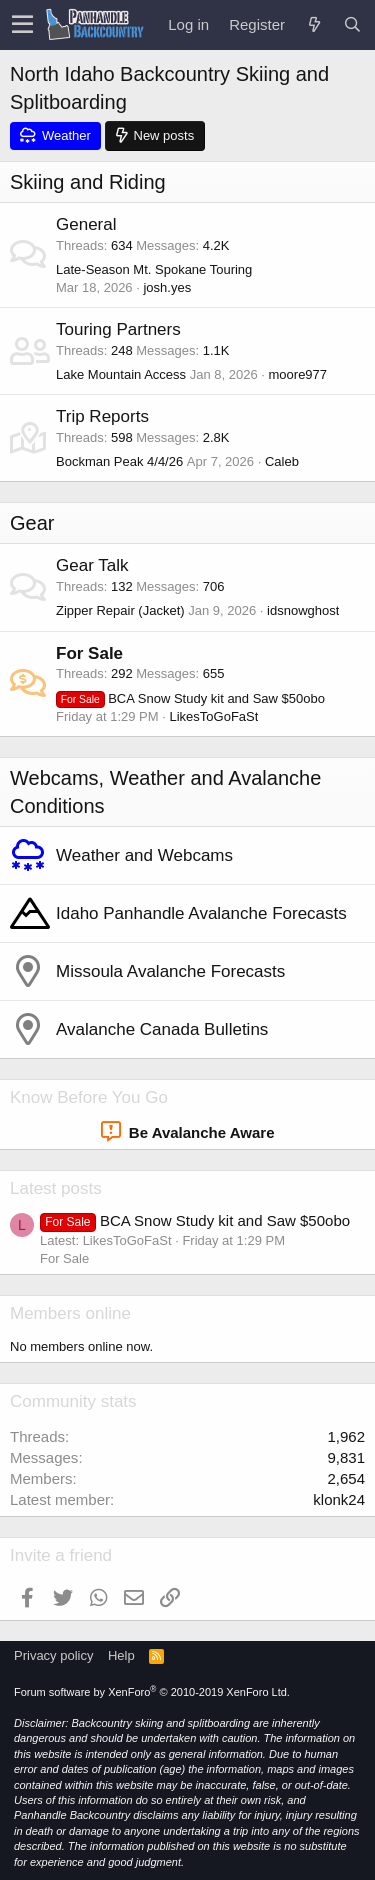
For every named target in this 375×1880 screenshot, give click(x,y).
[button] (22, 25)
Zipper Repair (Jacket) (120, 610)
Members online (70, 1313)
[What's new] (314, 24)
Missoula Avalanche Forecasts (170, 971)
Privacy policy (53, 1655)
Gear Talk (92, 565)
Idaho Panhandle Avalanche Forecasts (201, 913)
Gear (32, 523)
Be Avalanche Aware (188, 1132)
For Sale (89, 653)
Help (121, 1655)
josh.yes (167, 287)
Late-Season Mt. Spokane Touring (154, 269)
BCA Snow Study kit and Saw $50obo (190, 698)
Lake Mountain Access (121, 374)
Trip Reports (102, 416)
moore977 (298, 374)
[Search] (352, 24)
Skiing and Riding (88, 182)
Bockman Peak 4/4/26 (119, 461)
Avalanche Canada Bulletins (162, 1029)
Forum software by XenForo (152, 1692)
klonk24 (339, 1499)
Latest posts (56, 1188)
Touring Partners (118, 329)
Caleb (282, 461)
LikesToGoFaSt (213, 716)
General (86, 224)
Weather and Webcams (144, 855)
